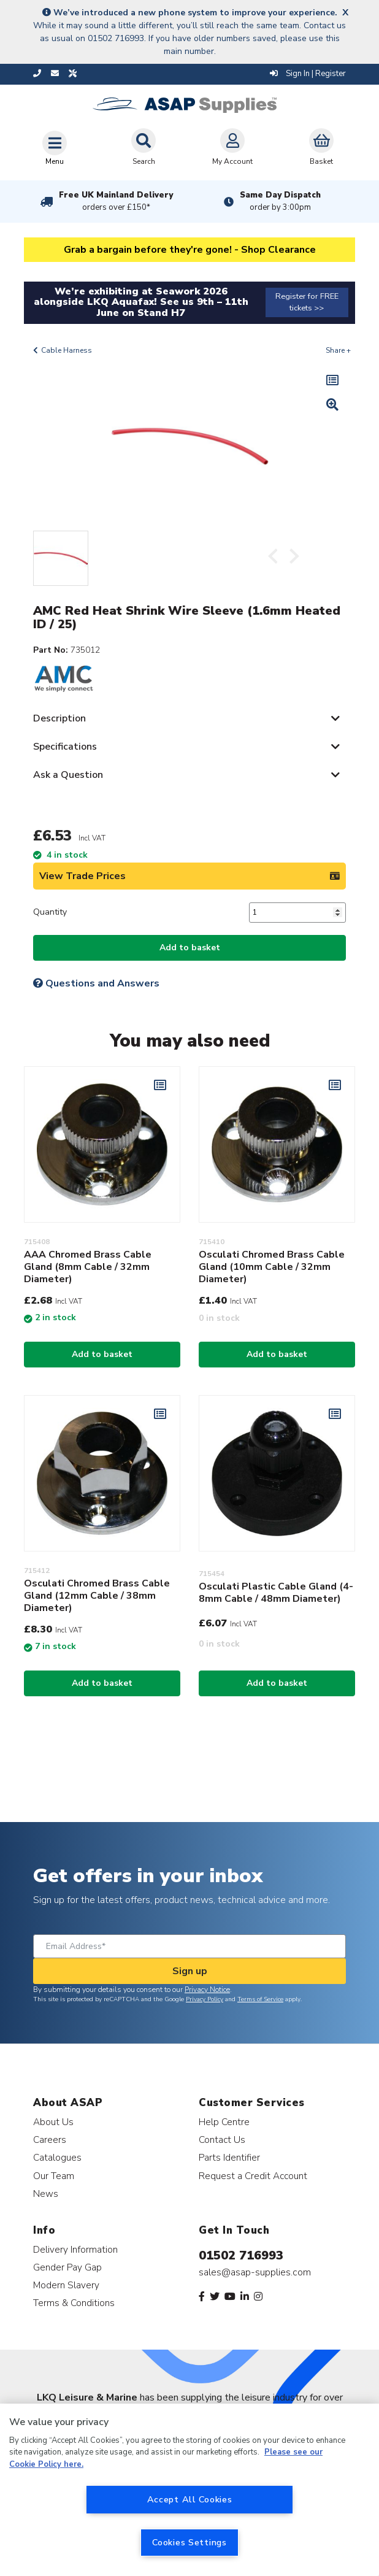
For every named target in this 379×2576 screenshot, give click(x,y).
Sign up (189, 1971)
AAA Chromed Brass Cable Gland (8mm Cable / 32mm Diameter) (87, 1267)
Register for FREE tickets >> (307, 302)
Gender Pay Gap (67, 2267)
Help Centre (224, 2121)
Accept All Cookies (189, 2499)
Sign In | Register (308, 73)
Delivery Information (75, 2249)
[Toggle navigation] (54, 148)
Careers (49, 2139)
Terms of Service (260, 1999)
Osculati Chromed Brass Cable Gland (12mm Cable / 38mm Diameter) (97, 1596)
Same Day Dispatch (280, 201)
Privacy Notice (207, 1989)
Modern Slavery (66, 2284)
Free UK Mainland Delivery (116, 201)
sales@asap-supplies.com (255, 2272)
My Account (232, 147)
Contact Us (222, 2139)
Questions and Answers (96, 983)
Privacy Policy (204, 1999)
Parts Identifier (229, 2157)
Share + (338, 350)
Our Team (53, 2175)
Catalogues (57, 2157)
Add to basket (189, 947)
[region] (189, 2490)
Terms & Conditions (74, 2302)
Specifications (65, 746)
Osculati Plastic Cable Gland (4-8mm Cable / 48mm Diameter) (276, 1592)
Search (143, 147)
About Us (53, 2121)
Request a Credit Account (253, 2175)
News (45, 2193)
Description (59, 718)
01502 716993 (241, 2255)
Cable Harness (66, 350)
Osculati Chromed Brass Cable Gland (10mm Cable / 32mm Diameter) (272, 1267)
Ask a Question (68, 775)
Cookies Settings (189, 2542)
